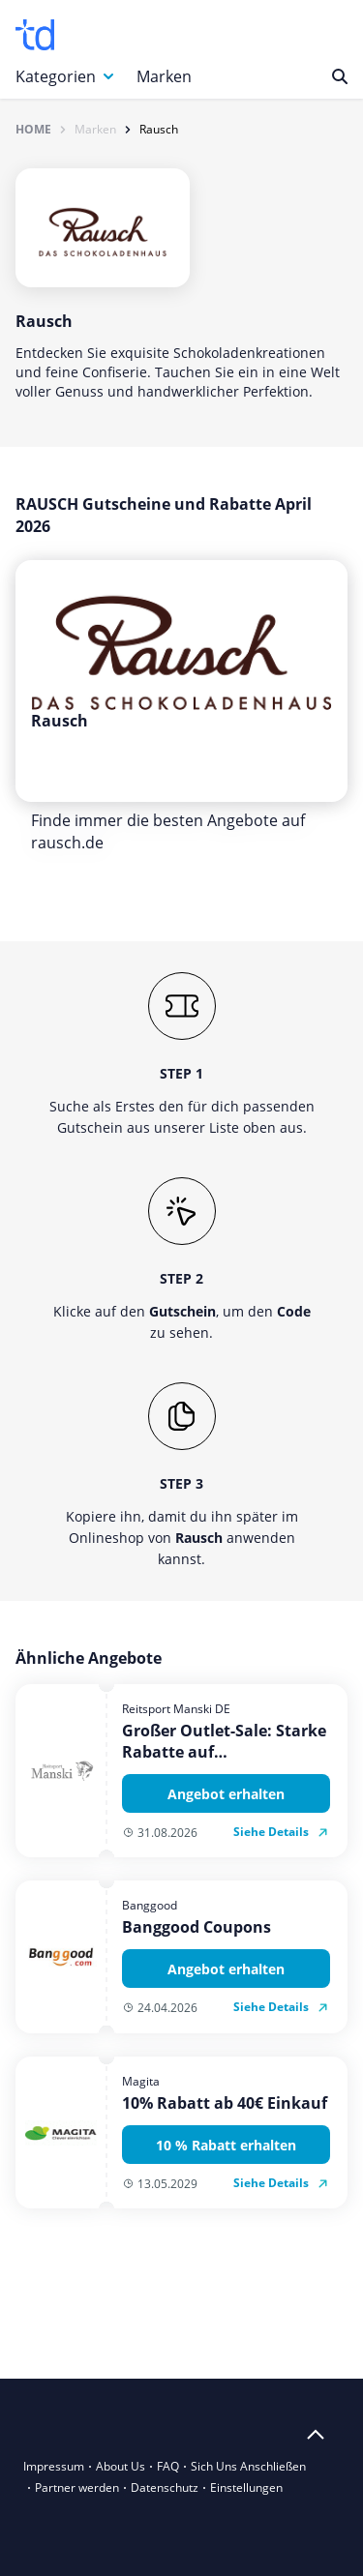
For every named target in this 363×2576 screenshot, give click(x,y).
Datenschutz (164, 2487)
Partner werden (77, 2487)
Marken (164, 76)
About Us (120, 2466)
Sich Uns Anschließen (248, 2466)
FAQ (168, 2466)
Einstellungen (246, 2487)
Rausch (158, 129)
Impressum (53, 2466)
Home (33, 129)
